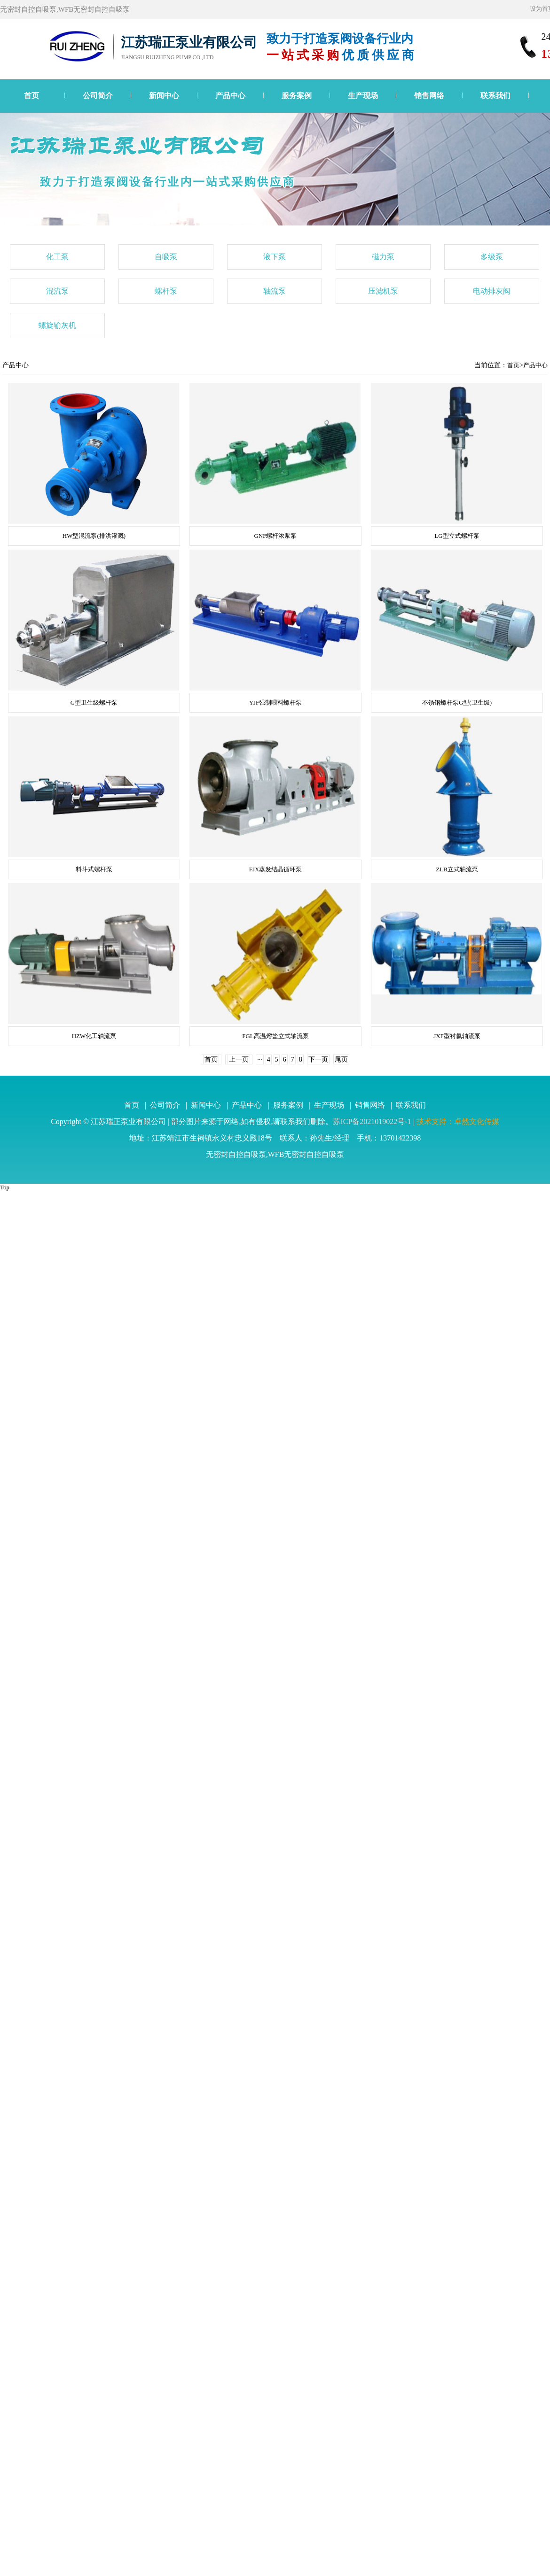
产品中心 (230, 96)
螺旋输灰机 (57, 325)
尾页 (341, 1059)
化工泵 (57, 257)
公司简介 (98, 96)
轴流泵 (274, 291)
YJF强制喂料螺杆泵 (275, 702)
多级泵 (491, 257)
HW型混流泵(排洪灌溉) (94, 535)
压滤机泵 (383, 291)
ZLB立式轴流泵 (457, 869)
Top (4, 1187)
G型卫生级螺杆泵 (94, 702)
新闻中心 (164, 96)
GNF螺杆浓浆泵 (275, 535)
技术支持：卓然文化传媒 (457, 1121)
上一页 (239, 1059)
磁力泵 (383, 257)
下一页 (318, 1059)
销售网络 (429, 96)
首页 (31, 96)
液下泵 (274, 257)
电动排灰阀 (492, 291)
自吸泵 (166, 257)
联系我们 (495, 96)
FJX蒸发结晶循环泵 (275, 869)
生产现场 (363, 96)
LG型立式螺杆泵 (456, 535)
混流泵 (57, 291)
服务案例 (297, 96)
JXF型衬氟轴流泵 (456, 1036)
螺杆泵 (166, 291)
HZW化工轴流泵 (94, 1036)
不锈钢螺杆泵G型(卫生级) (457, 702)
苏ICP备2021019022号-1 (372, 1121)
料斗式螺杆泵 (94, 869)
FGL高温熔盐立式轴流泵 (275, 1036)
